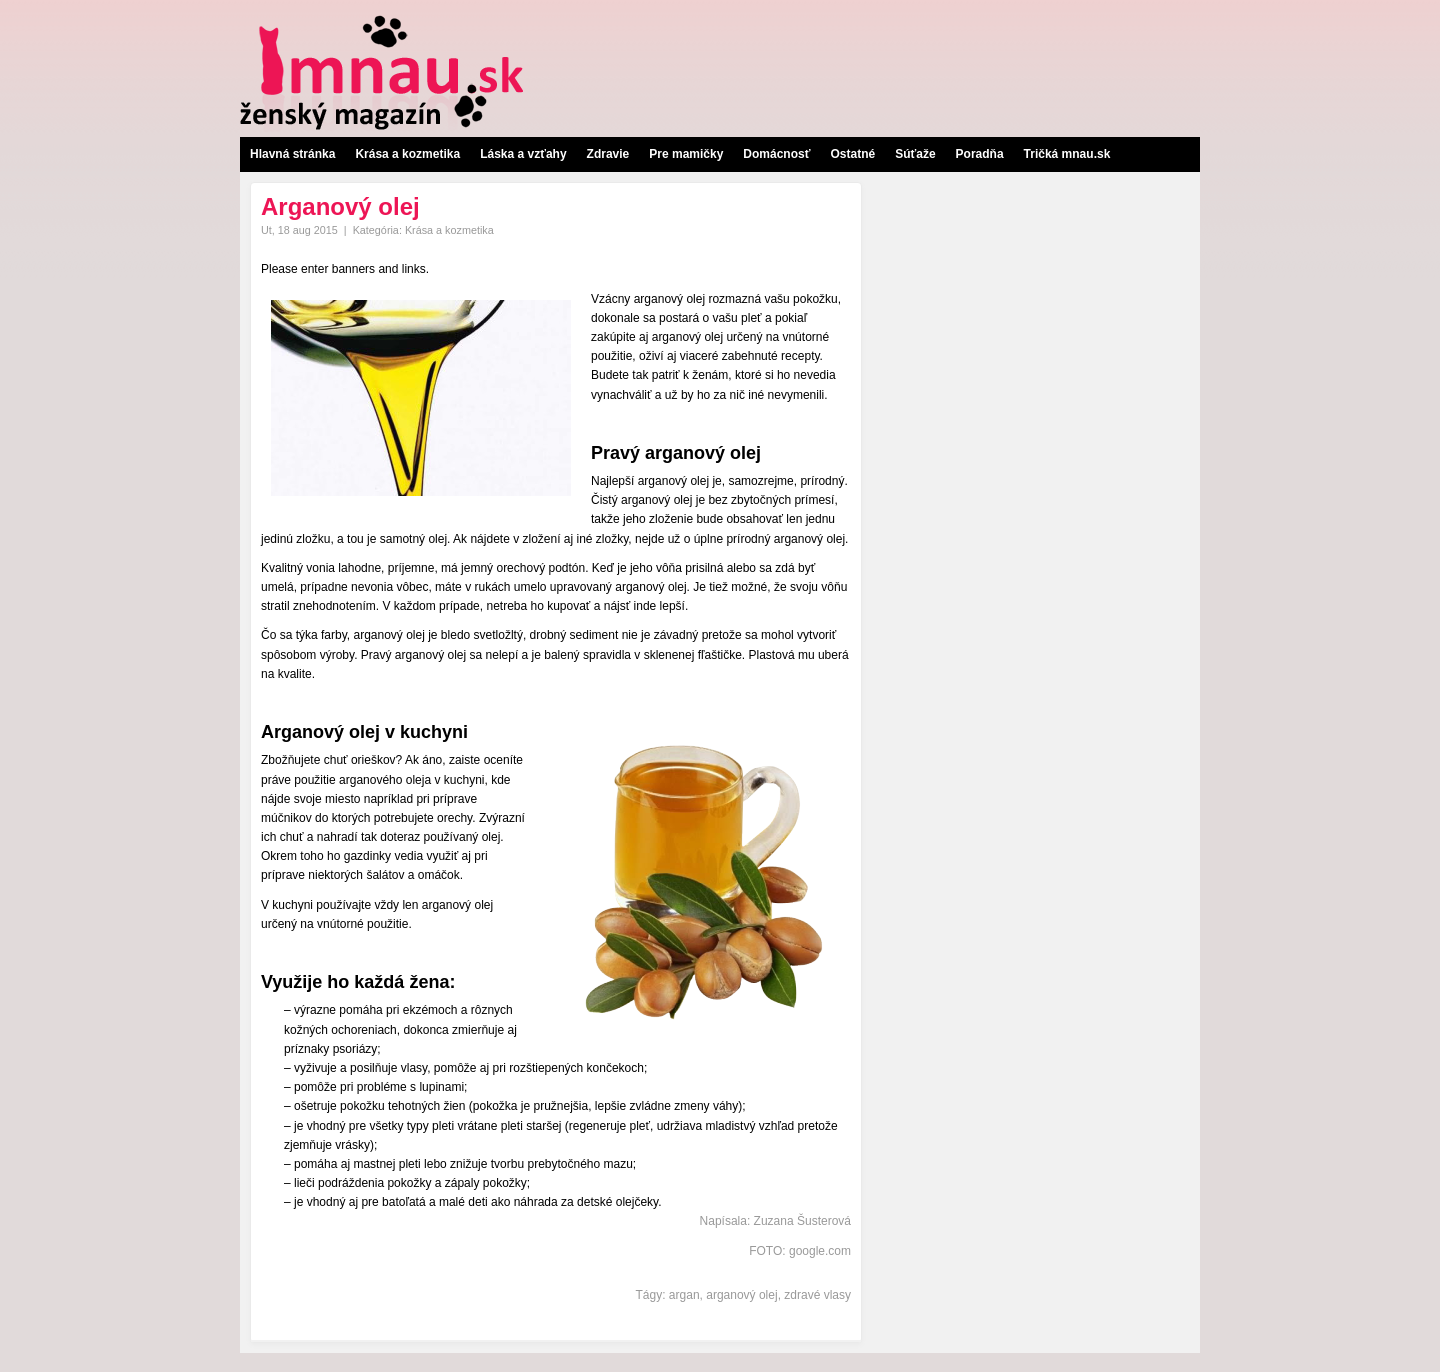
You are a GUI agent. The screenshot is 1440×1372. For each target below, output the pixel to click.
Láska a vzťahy (523, 154)
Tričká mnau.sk (1067, 154)
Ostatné (852, 154)
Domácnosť (776, 154)
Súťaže (915, 154)
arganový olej (741, 1295)
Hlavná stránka (292, 154)
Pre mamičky (686, 154)
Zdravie (608, 154)
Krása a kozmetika (407, 154)
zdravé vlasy (817, 1295)
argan (684, 1295)
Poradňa (980, 154)
